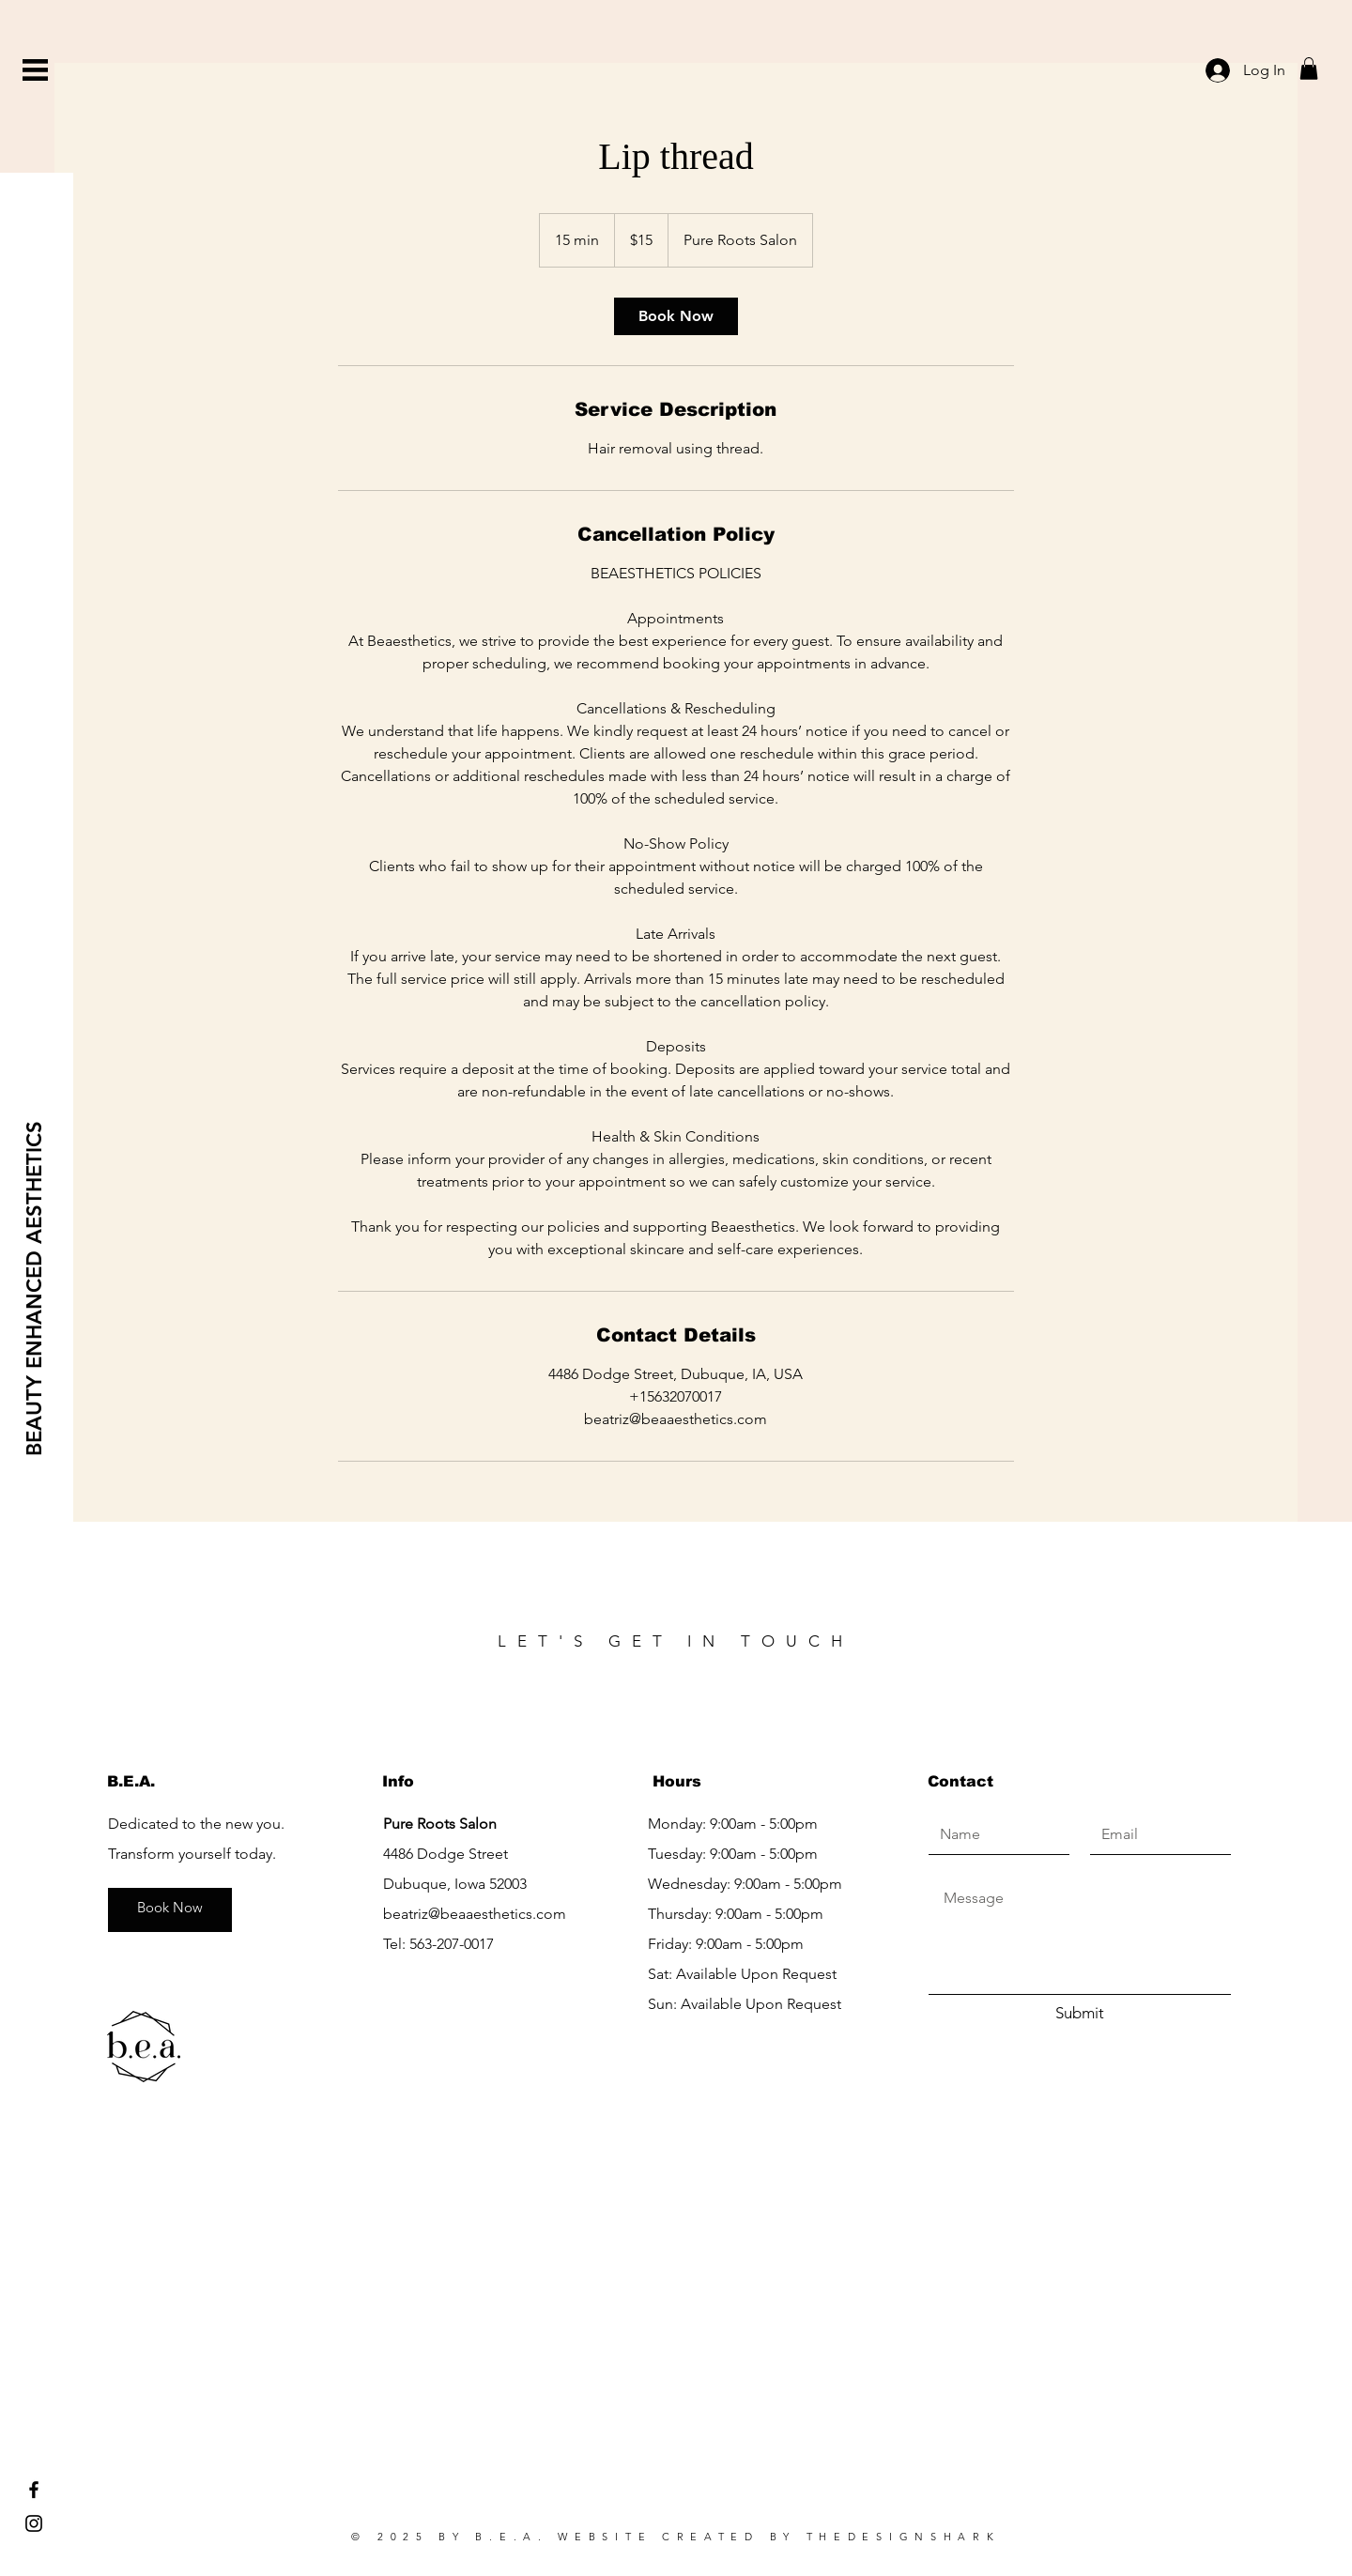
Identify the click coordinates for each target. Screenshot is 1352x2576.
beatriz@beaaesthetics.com (474, 1914)
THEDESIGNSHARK (904, 2536)
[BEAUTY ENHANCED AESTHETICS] (35, 1288)
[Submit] (1080, 2013)
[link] (676, 316)
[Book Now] (170, 1907)
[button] (35, 70)
